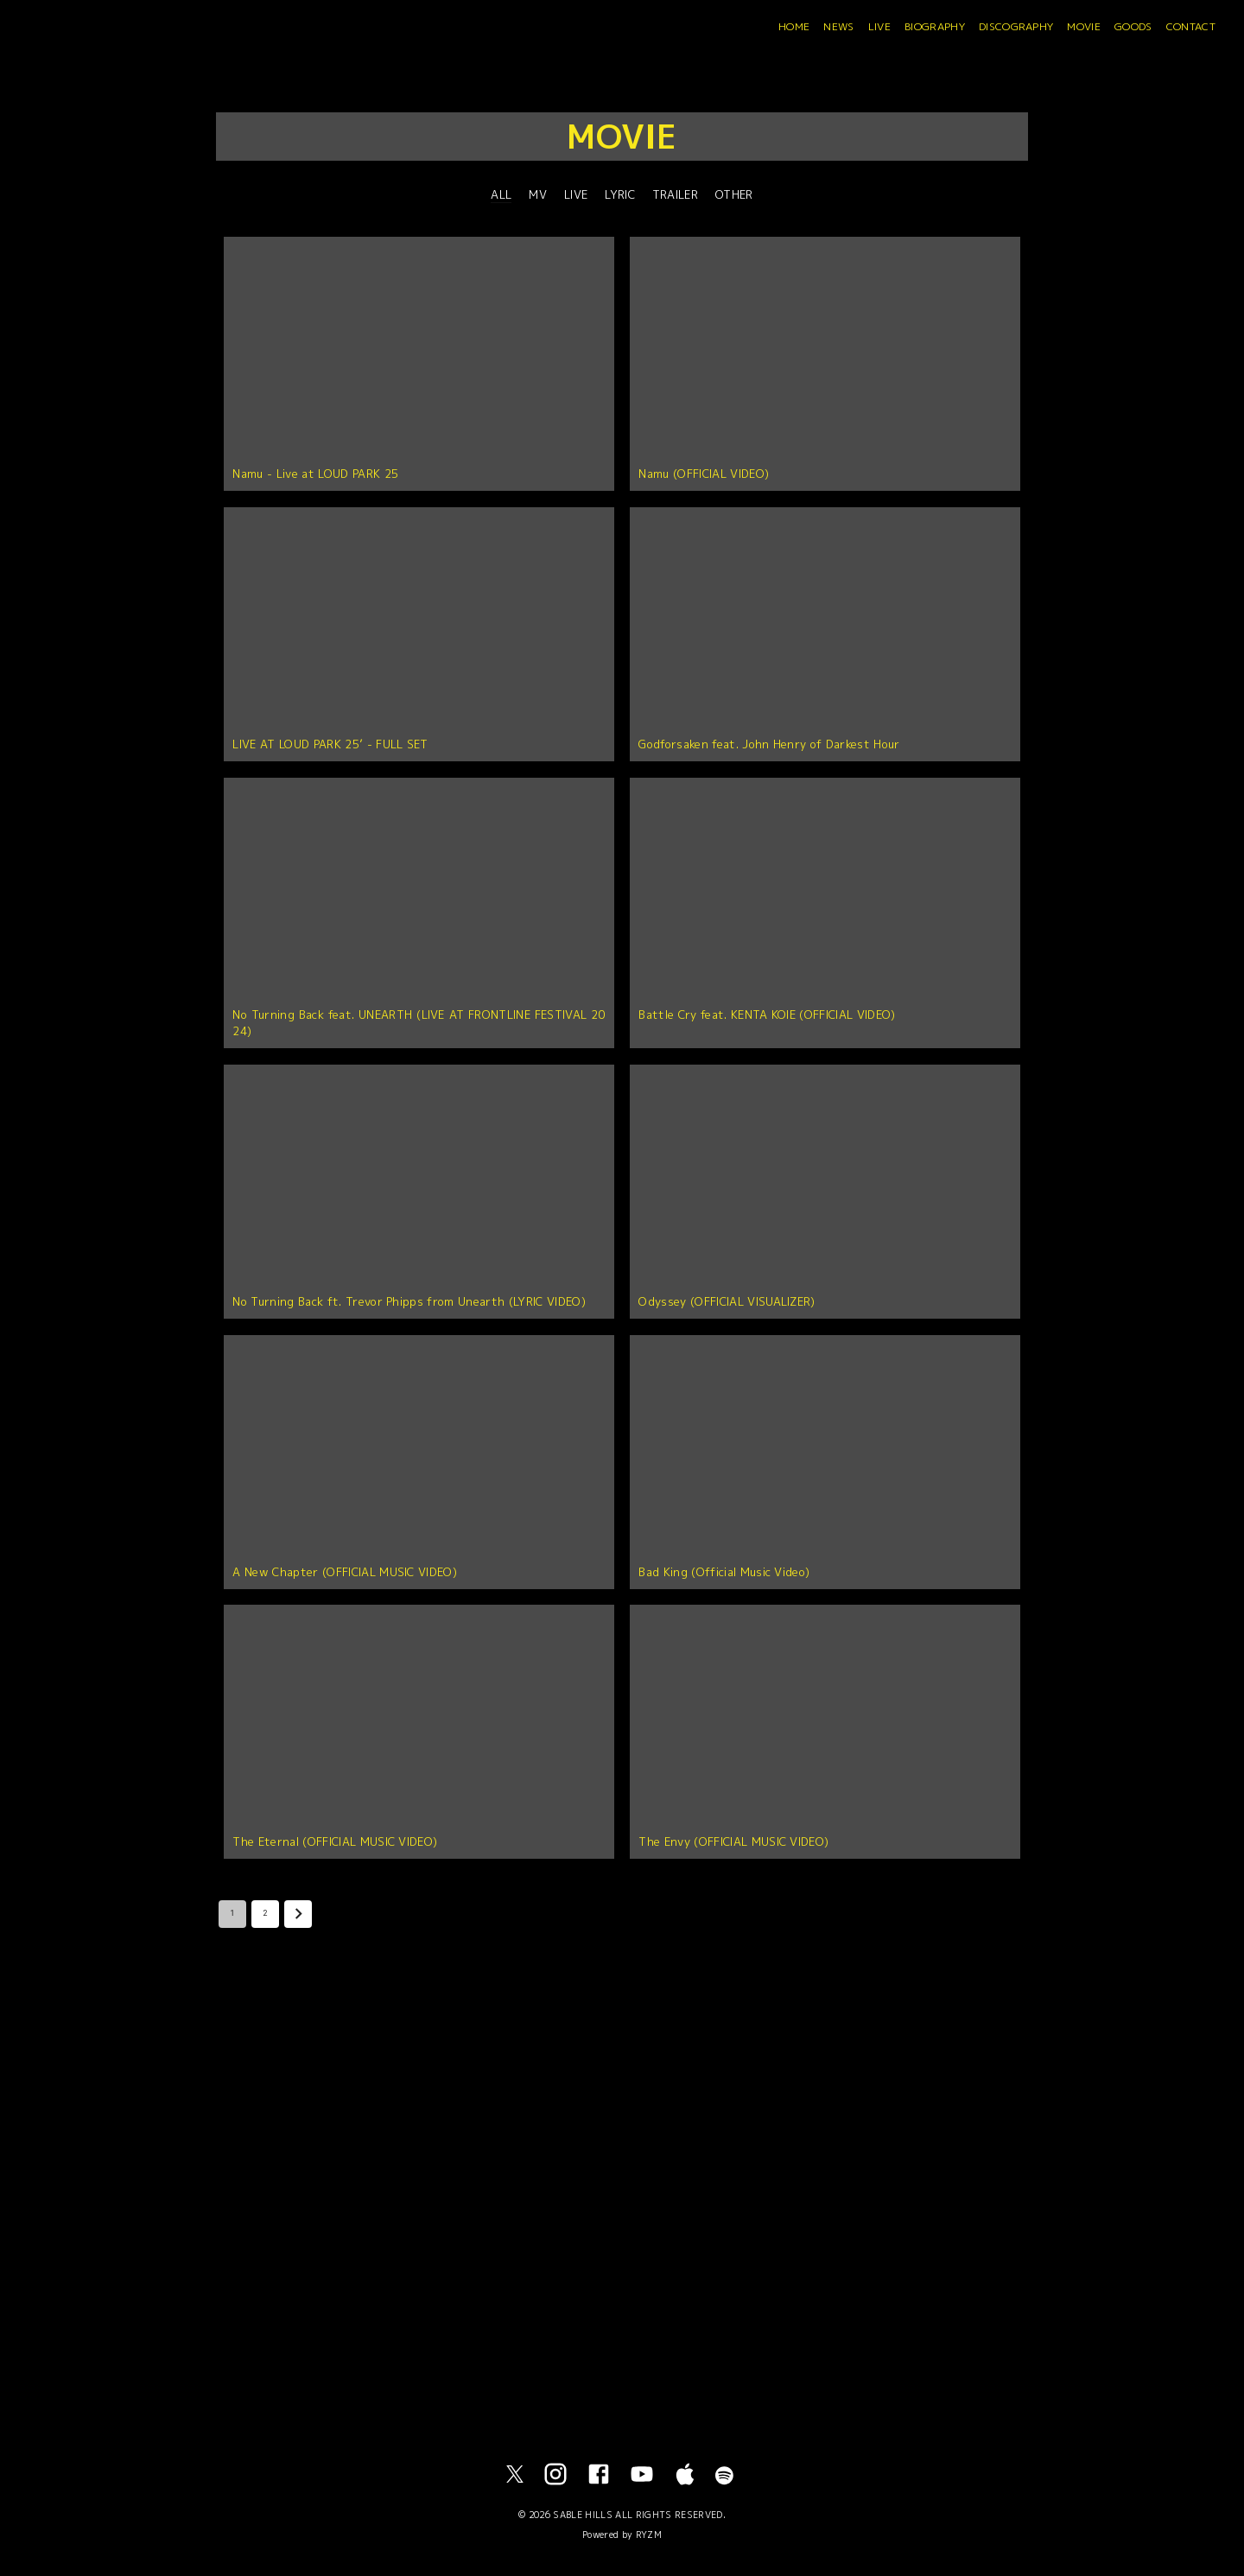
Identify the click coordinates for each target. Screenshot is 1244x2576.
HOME (793, 26)
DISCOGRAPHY (1016, 26)
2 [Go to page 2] (265, 1914)
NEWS (838, 26)
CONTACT (1190, 26)
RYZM (649, 2534)
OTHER (734, 194)
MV (538, 194)
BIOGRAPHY (934, 26)
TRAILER (675, 194)
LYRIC (620, 194)
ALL (501, 194)
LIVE (879, 26)
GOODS (1133, 26)
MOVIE (1084, 26)
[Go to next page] (298, 1914)
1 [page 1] (232, 1914)
